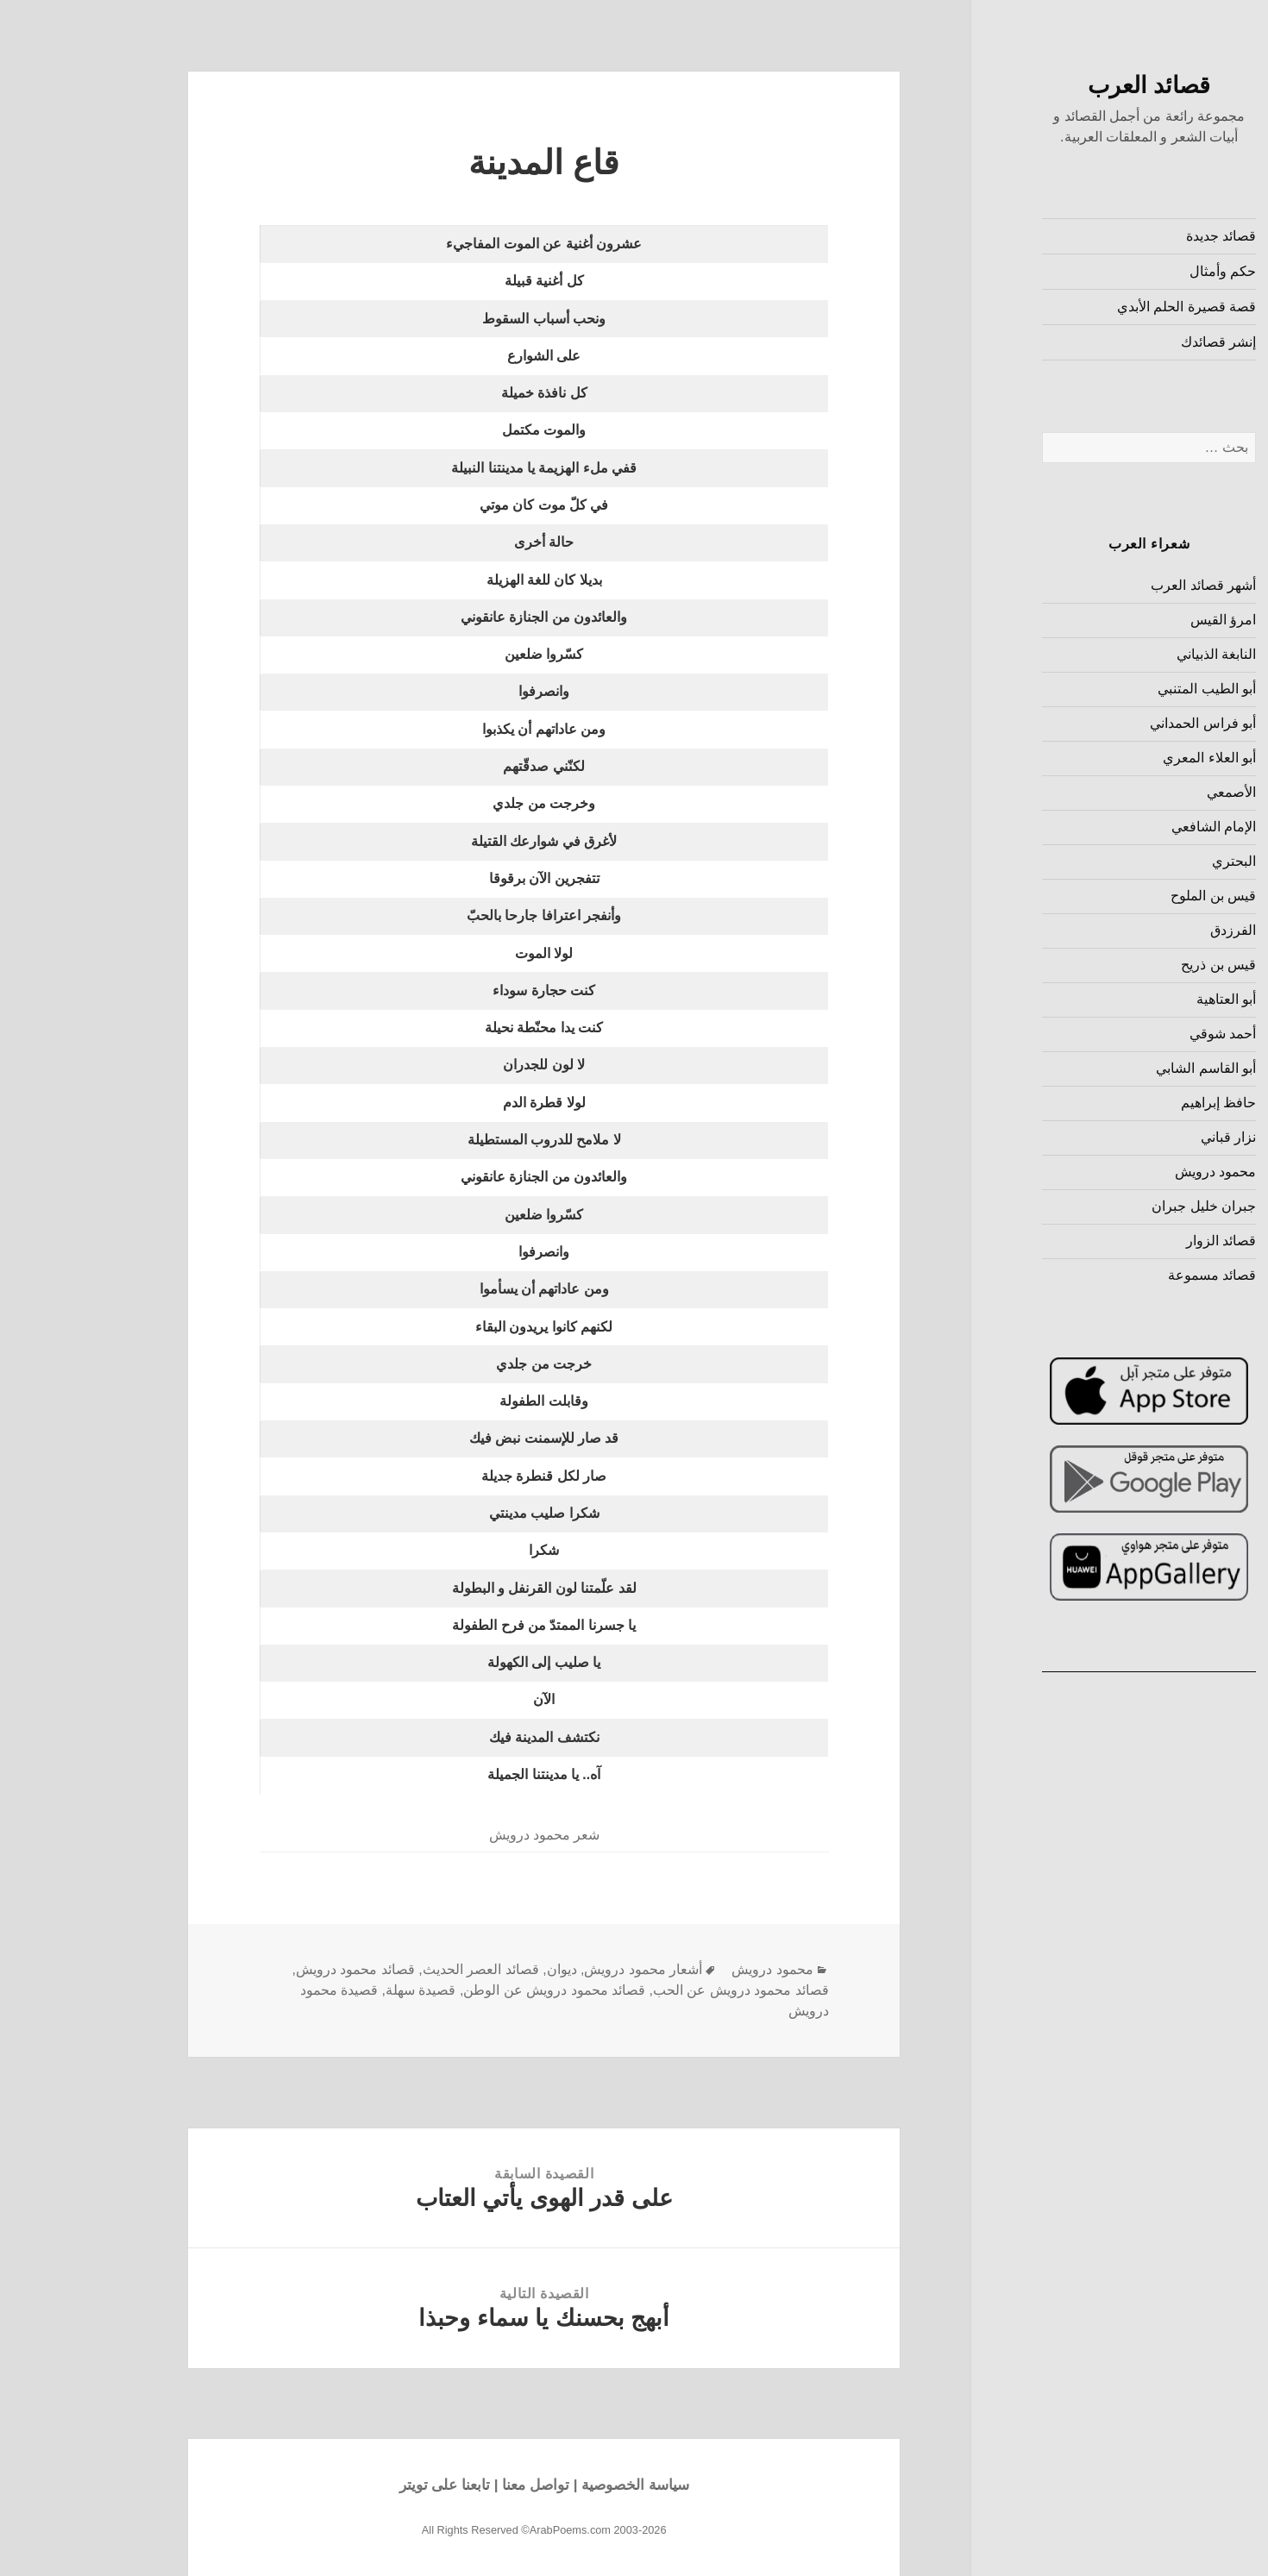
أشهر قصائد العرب (1115, 585)
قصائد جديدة (1133, 236)
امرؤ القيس (1135, 619)
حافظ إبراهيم (1130, 1102)
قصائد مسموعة (1124, 1275)
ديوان (474, 1969)
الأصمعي (1143, 792)
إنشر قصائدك (1130, 342)
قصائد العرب (1061, 85)
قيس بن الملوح (1125, 895)
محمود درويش (1127, 1171)
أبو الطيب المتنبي (1119, 688)
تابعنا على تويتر (356, 2485)
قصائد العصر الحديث (393, 1969)
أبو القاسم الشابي (1118, 1068)
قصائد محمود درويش (267, 1969)
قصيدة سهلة (332, 1990)
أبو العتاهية (1138, 999)
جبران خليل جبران (1116, 1206)
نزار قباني (1140, 1137)
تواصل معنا (447, 2485)
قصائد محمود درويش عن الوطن (466, 1990)
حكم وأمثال (1135, 271)
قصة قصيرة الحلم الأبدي (1098, 306)
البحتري (1146, 861)
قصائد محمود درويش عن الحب (653, 1990)
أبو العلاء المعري (1121, 757)
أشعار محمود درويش (555, 1969)
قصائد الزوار (1133, 1240)
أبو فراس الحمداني (1115, 723)
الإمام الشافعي (1125, 826)
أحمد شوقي (1135, 1033)
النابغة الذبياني (1128, 654)
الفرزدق (1145, 930)
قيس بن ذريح (1130, 964)
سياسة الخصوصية (547, 2485)
